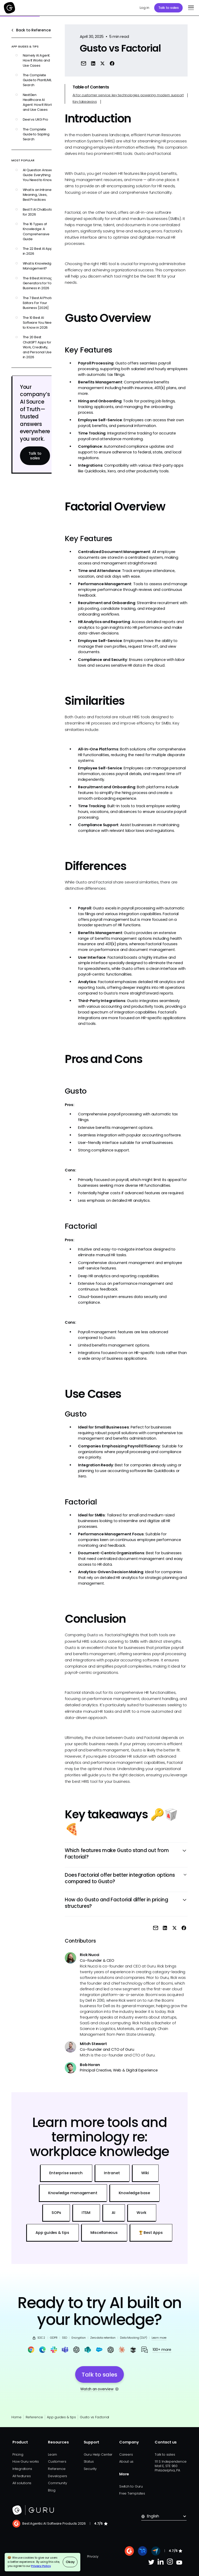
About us (126, 2461)
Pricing (17, 2454)
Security (90, 2469)
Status (89, 2461)
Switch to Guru (131, 2486)
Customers (57, 2461)
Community (57, 2483)
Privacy (92, 2556)
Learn (52, 2454)
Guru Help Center (98, 2454)
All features (21, 2476)
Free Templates (132, 2493)
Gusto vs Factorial (94, 2417)
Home (16, 2417)
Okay (70, 2562)
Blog (51, 2490)
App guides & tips (61, 2417)
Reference (34, 2417)
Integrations (22, 2469)
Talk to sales (168, 7)
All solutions (21, 2483)
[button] (190, 8)
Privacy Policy (41, 2566)
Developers (57, 2476)
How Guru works (25, 2461)
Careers (126, 2454)
